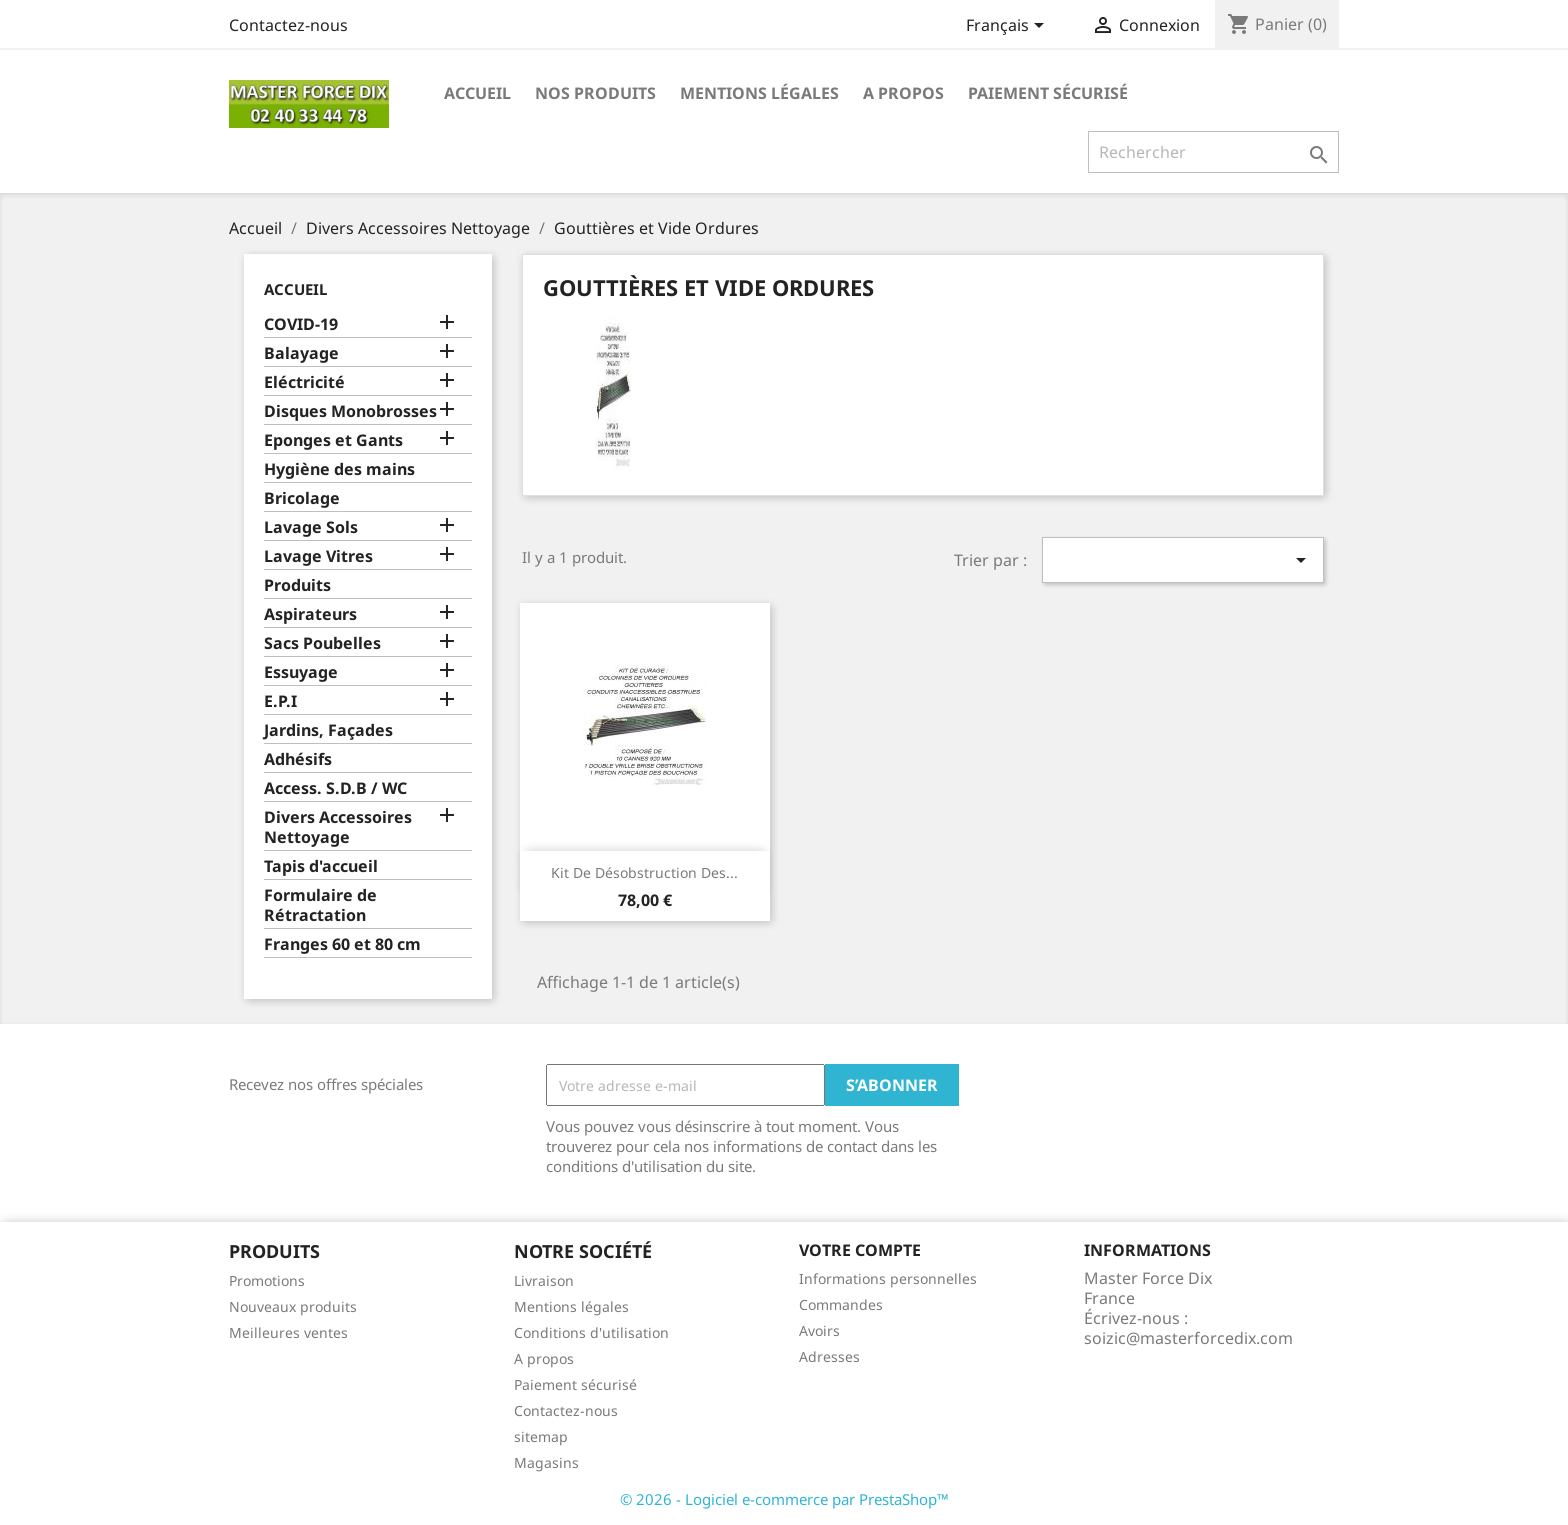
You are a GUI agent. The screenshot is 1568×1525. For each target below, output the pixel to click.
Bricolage (302, 498)
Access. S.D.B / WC (335, 788)
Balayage (301, 353)
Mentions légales (759, 93)
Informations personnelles (888, 1278)
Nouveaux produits (293, 1306)
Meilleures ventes (288, 1332)
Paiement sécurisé (1048, 93)
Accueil (477, 93)
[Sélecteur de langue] (1008, 27)
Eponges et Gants (333, 440)
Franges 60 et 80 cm (342, 944)
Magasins (546, 1462)
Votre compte (860, 1250)
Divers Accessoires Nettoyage (338, 827)
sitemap (541, 1436)
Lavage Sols (311, 527)
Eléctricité (304, 382)
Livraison (544, 1280)
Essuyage (301, 672)
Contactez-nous (288, 25)
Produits (297, 585)
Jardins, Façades (328, 730)
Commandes (841, 1304)
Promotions (267, 1280)
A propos (903, 93)
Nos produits (595, 93)
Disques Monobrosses (350, 411)
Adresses (829, 1356)
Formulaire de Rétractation (320, 905)
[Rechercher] (1213, 152)
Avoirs (819, 1330)
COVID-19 (301, 324)
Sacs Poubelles (322, 643)
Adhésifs (298, 759)
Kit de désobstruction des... (644, 872)
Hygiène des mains (339, 469)
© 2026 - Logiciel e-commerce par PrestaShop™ (784, 1499)
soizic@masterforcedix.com (1188, 1338)
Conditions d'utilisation (591, 1332)
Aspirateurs (310, 614)
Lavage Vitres (318, 556)
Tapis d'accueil (321, 866)
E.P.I (280, 701)
